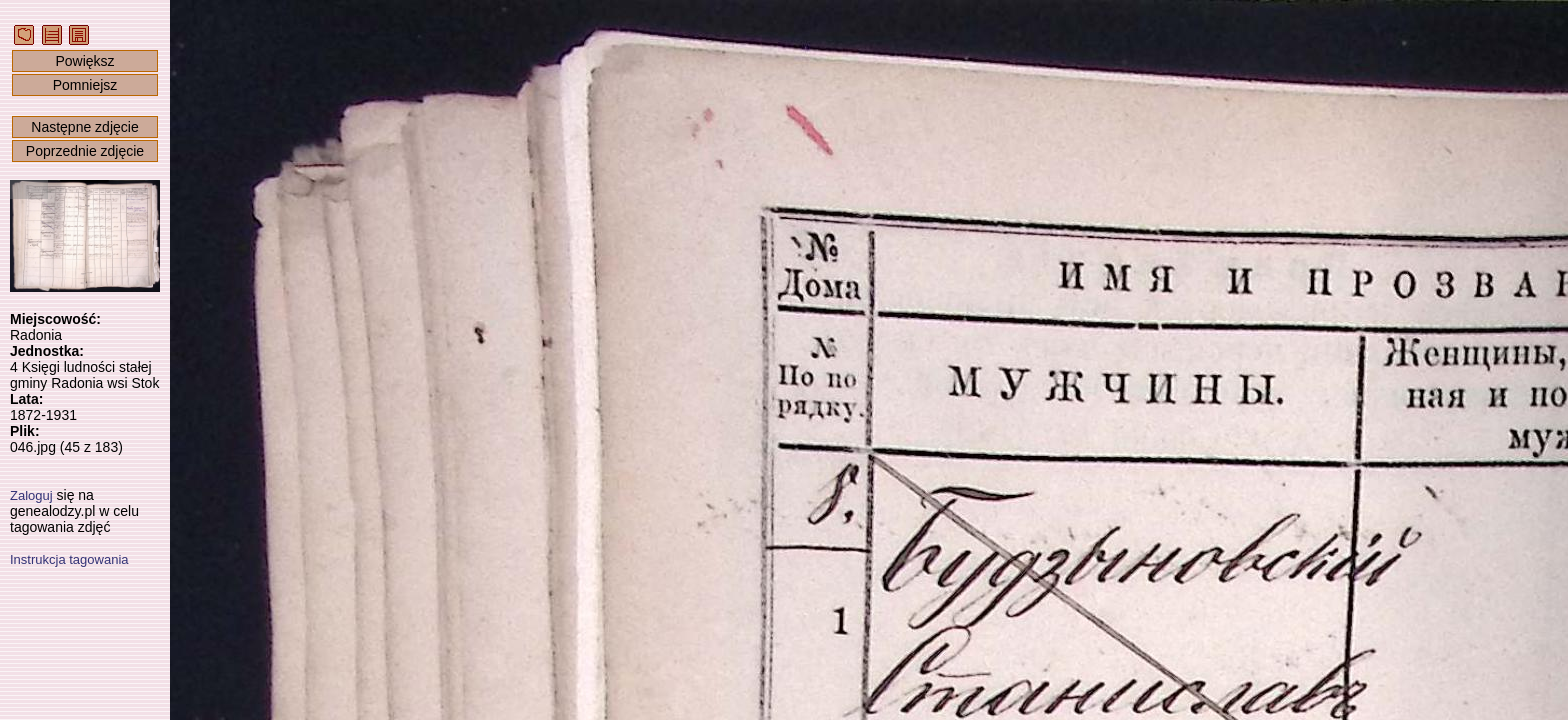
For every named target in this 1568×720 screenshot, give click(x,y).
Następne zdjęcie (84, 127)
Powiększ (84, 61)
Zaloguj (31, 495)
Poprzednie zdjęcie (85, 151)
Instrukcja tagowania (69, 559)
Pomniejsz (85, 85)
